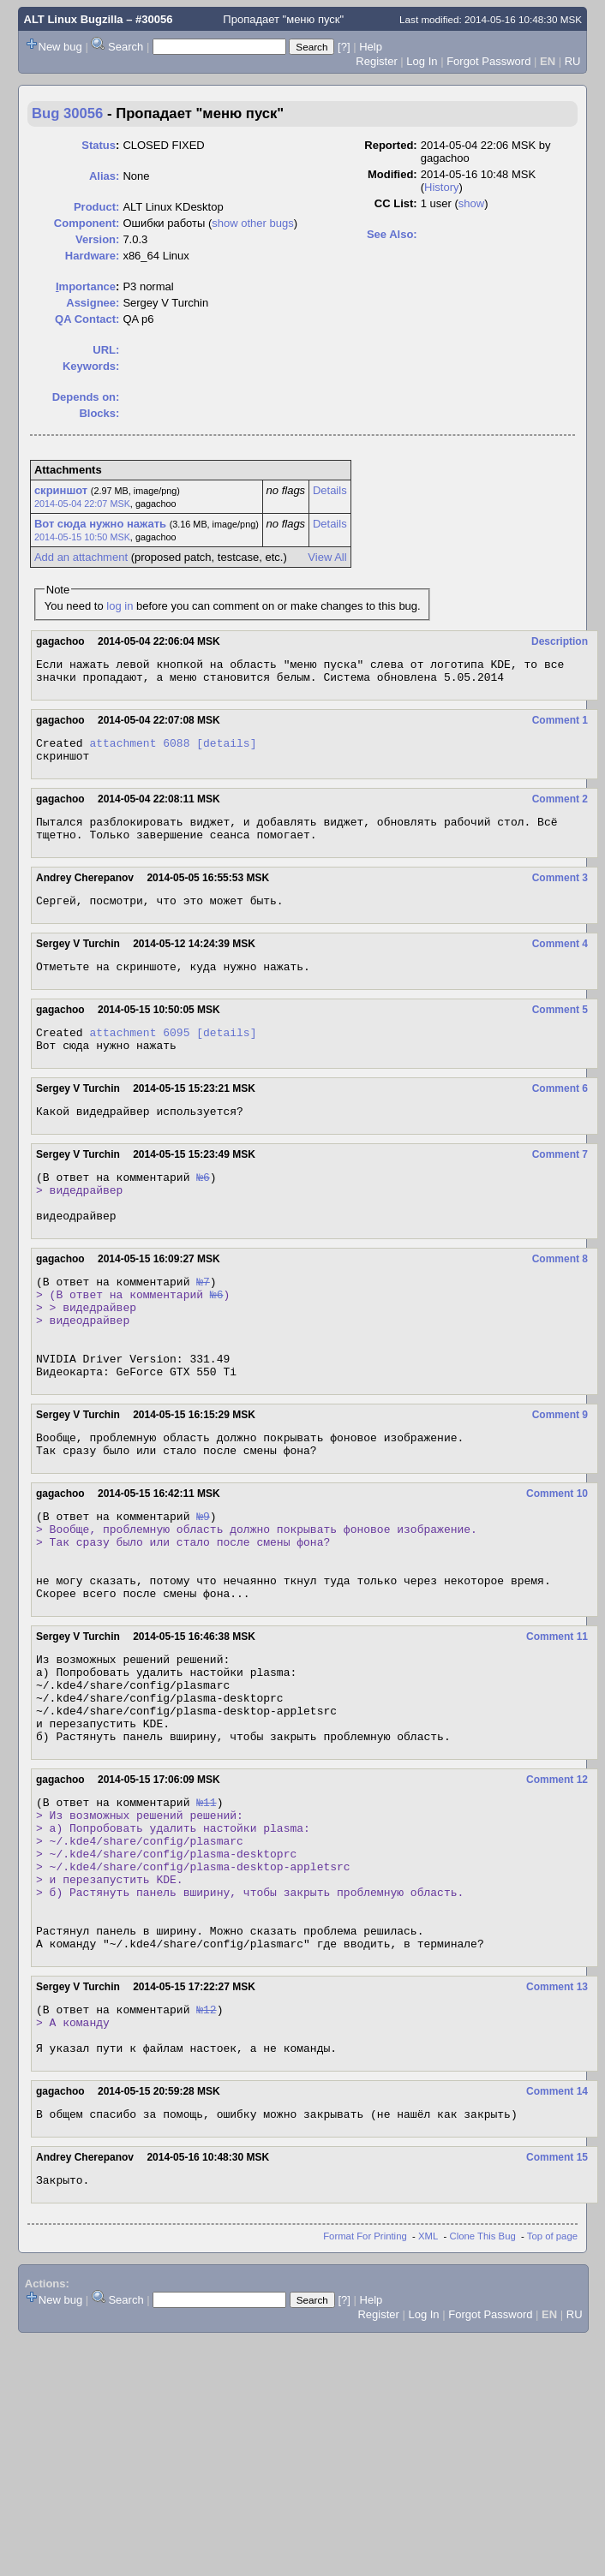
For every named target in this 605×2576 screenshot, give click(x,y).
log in (119, 605)
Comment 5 (560, 1030)
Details (330, 490)
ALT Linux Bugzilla (73, 19)
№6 (203, 1207)
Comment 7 (560, 1183)
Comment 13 (557, 2118)
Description (559, 641)
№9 (203, 1582)
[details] (226, 750)
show (471, 203)
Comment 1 (560, 725)
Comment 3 (560, 893)
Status (98, 145)
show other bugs (252, 223)
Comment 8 (560, 1297)
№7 (203, 1322)
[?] (344, 46)
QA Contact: (87, 319)
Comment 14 (557, 2233)
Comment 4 (560, 962)
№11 (206, 1904)
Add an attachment (81, 557)
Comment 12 (557, 1880)
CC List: (395, 203)
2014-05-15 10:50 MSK (82, 537)
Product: (96, 206)
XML (428, 2382)
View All (327, 557)
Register (376, 61)
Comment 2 (560, 809)
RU (573, 61)
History (441, 187)
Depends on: (86, 397)
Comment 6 (560, 1114)
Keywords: (91, 366)
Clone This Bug (483, 2382)
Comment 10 (557, 1558)
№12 (206, 2142)
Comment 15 (557, 2301)
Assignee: (92, 302)
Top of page (552, 2382)
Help (370, 46)
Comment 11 (557, 1719)
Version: (97, 239)
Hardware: (92, 255)
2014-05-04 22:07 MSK (82, 503)
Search (125, 46)
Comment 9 (560, 1474)
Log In (421, 61)
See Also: (392, 234)
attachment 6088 (139, 750)
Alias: (104, 176)
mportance (86, 286)
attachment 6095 (139, 1055)
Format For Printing (365, 2382)
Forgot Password (488, 61)
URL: (106, 349)
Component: (87, 223)
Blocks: (99, 413)
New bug (60, 46)
